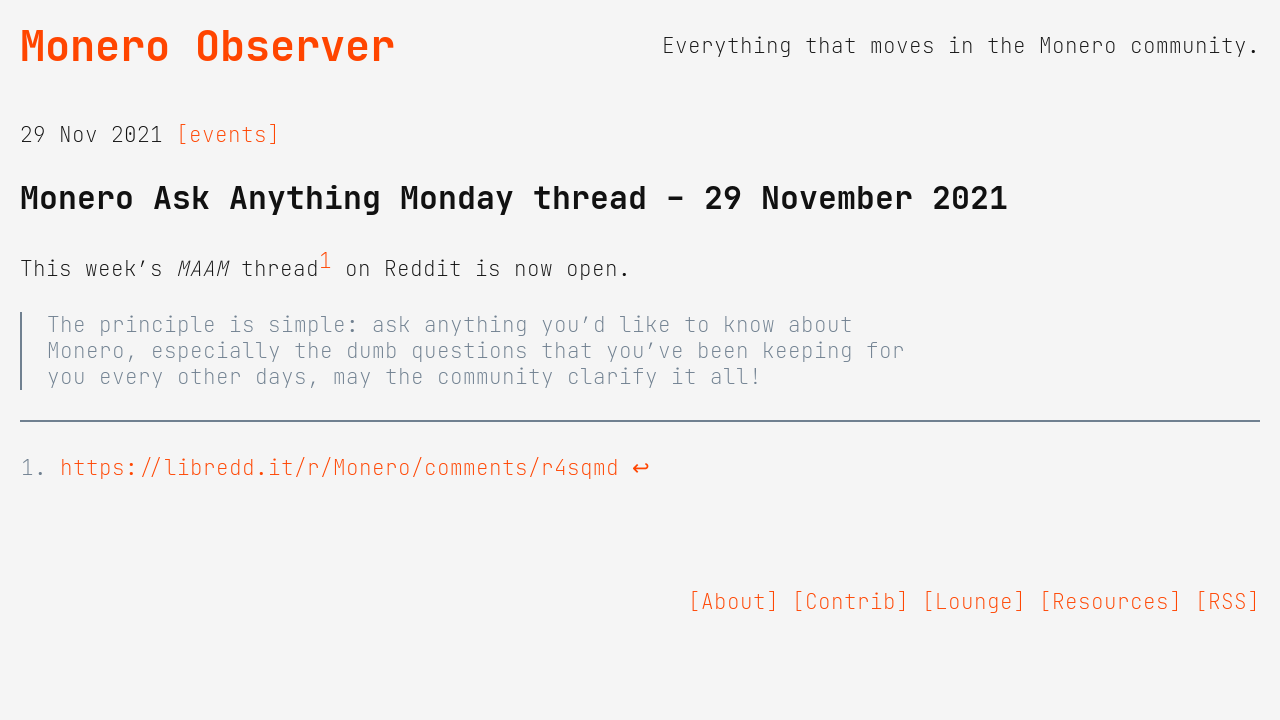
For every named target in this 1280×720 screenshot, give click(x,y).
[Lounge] (974, 602)
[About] (733, 602)
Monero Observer (207, 46)
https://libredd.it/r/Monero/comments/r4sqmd (339, 468)
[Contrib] (850, 602)
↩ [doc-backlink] (641, 468)
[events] (228, 135)
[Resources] (1110, 602)
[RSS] (1227, 602)
